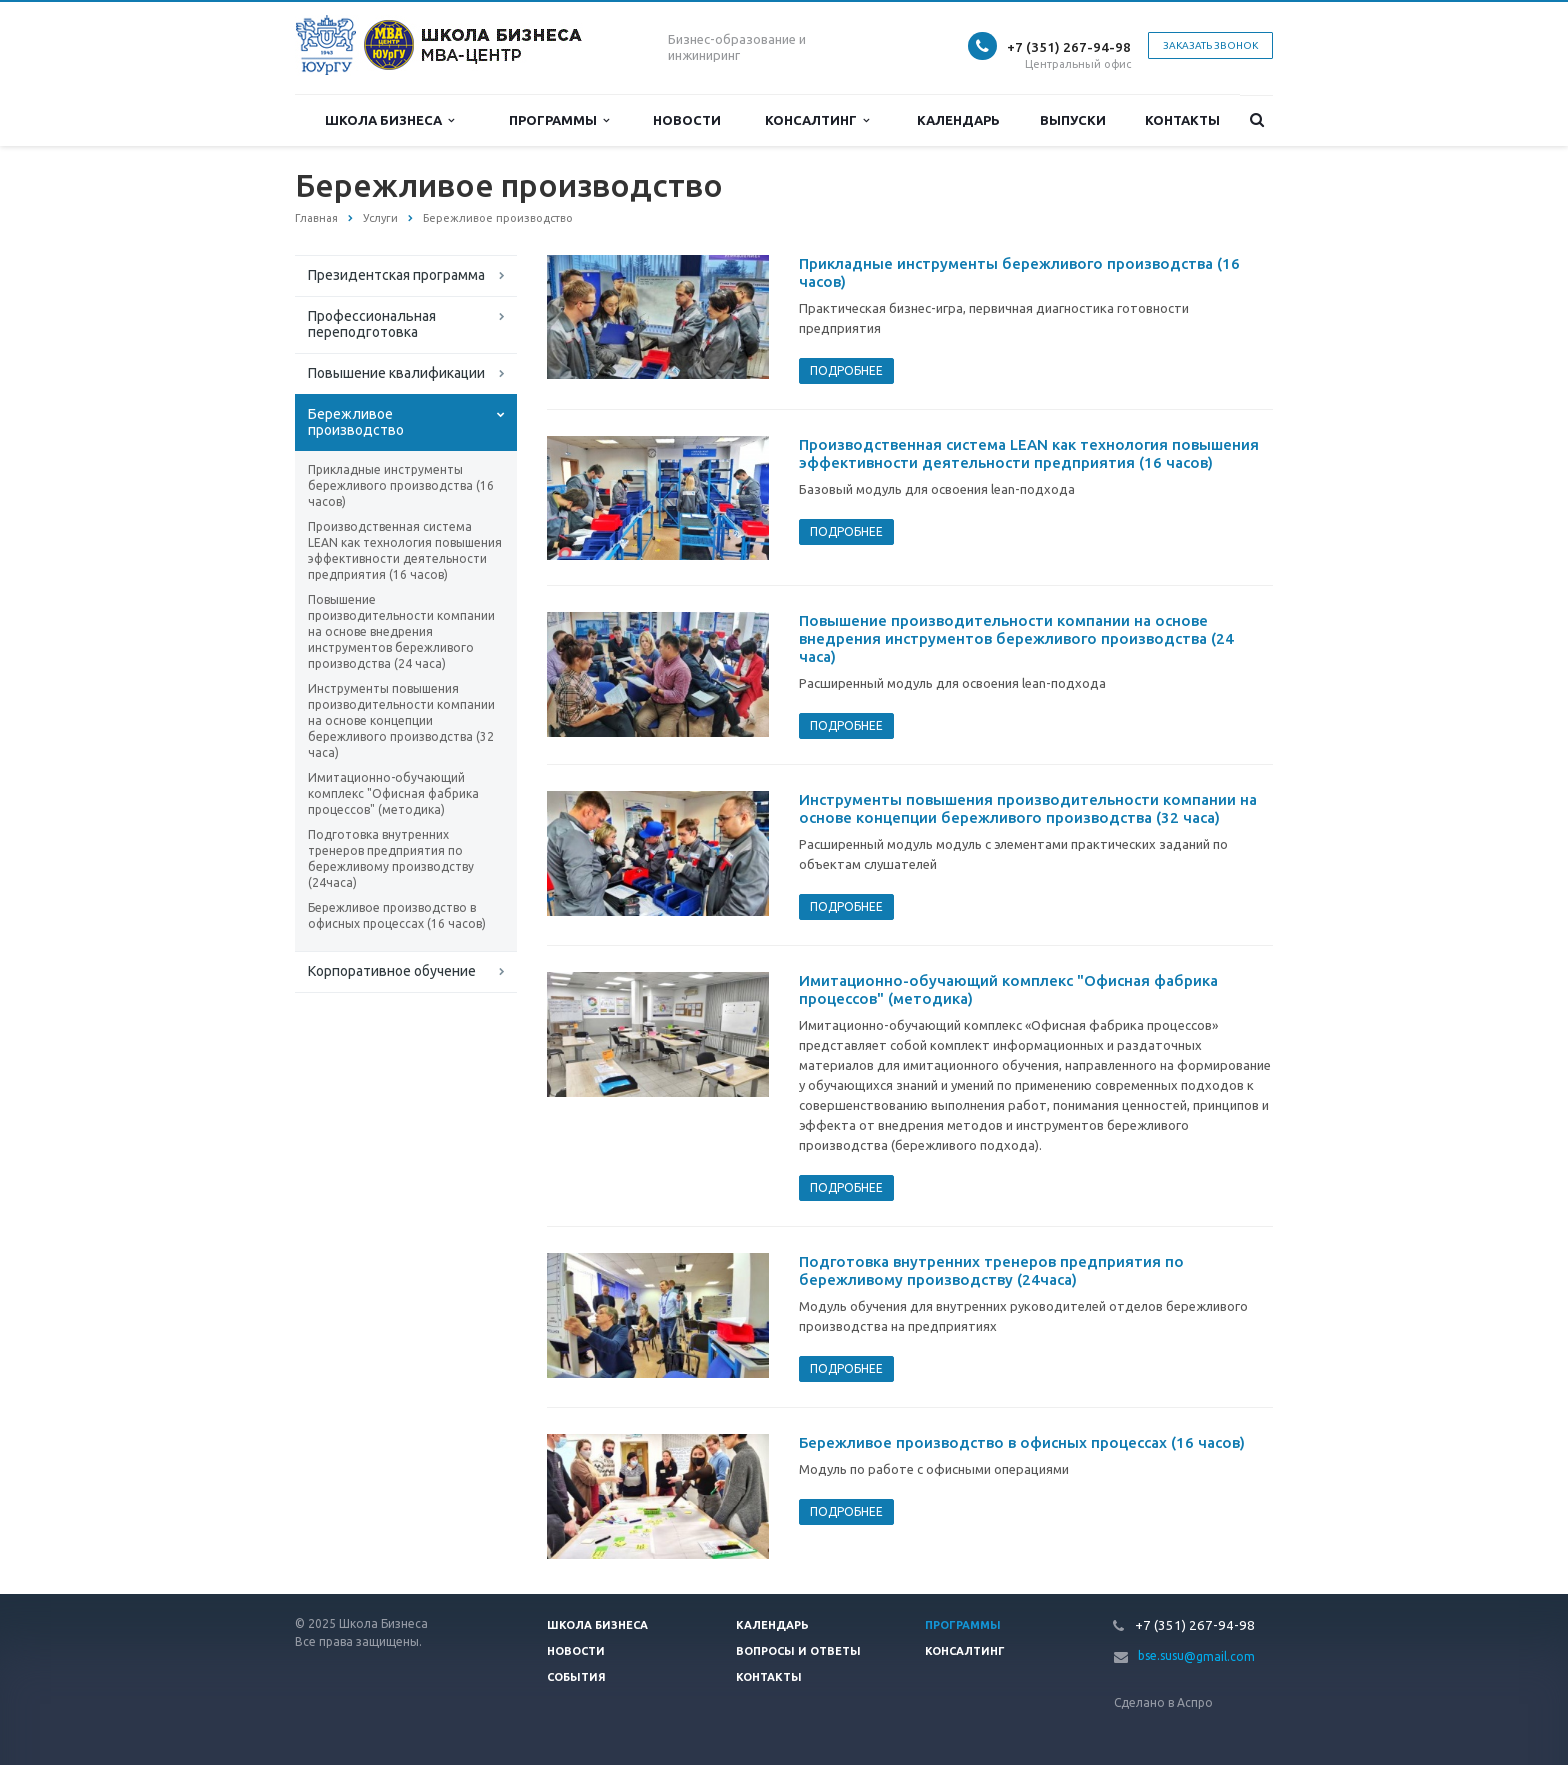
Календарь (958, 120)
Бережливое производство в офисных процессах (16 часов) (397, 915)
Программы (559, 120)
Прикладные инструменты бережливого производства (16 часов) (401, 485)
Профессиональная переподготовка (372, 324)
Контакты (1182, 120)
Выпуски (1073, 120)
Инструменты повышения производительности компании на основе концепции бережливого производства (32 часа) (401, 720)
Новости (687, 120)
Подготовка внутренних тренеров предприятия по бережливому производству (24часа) (391, 858)
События (576, 1677)
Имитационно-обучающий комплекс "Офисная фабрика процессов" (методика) (393, 793)
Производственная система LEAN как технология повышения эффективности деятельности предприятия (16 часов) (405, 550)
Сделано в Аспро (1163, 1702)
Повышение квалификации (396, 373)
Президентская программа (396, 275)
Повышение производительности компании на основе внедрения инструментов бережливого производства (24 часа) (401, 631)
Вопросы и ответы (798, 1651)
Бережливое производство (356, 422)
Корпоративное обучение (392, 971)
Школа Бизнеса (389, 120)
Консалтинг (817, 120)
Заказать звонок (1210, 45)
